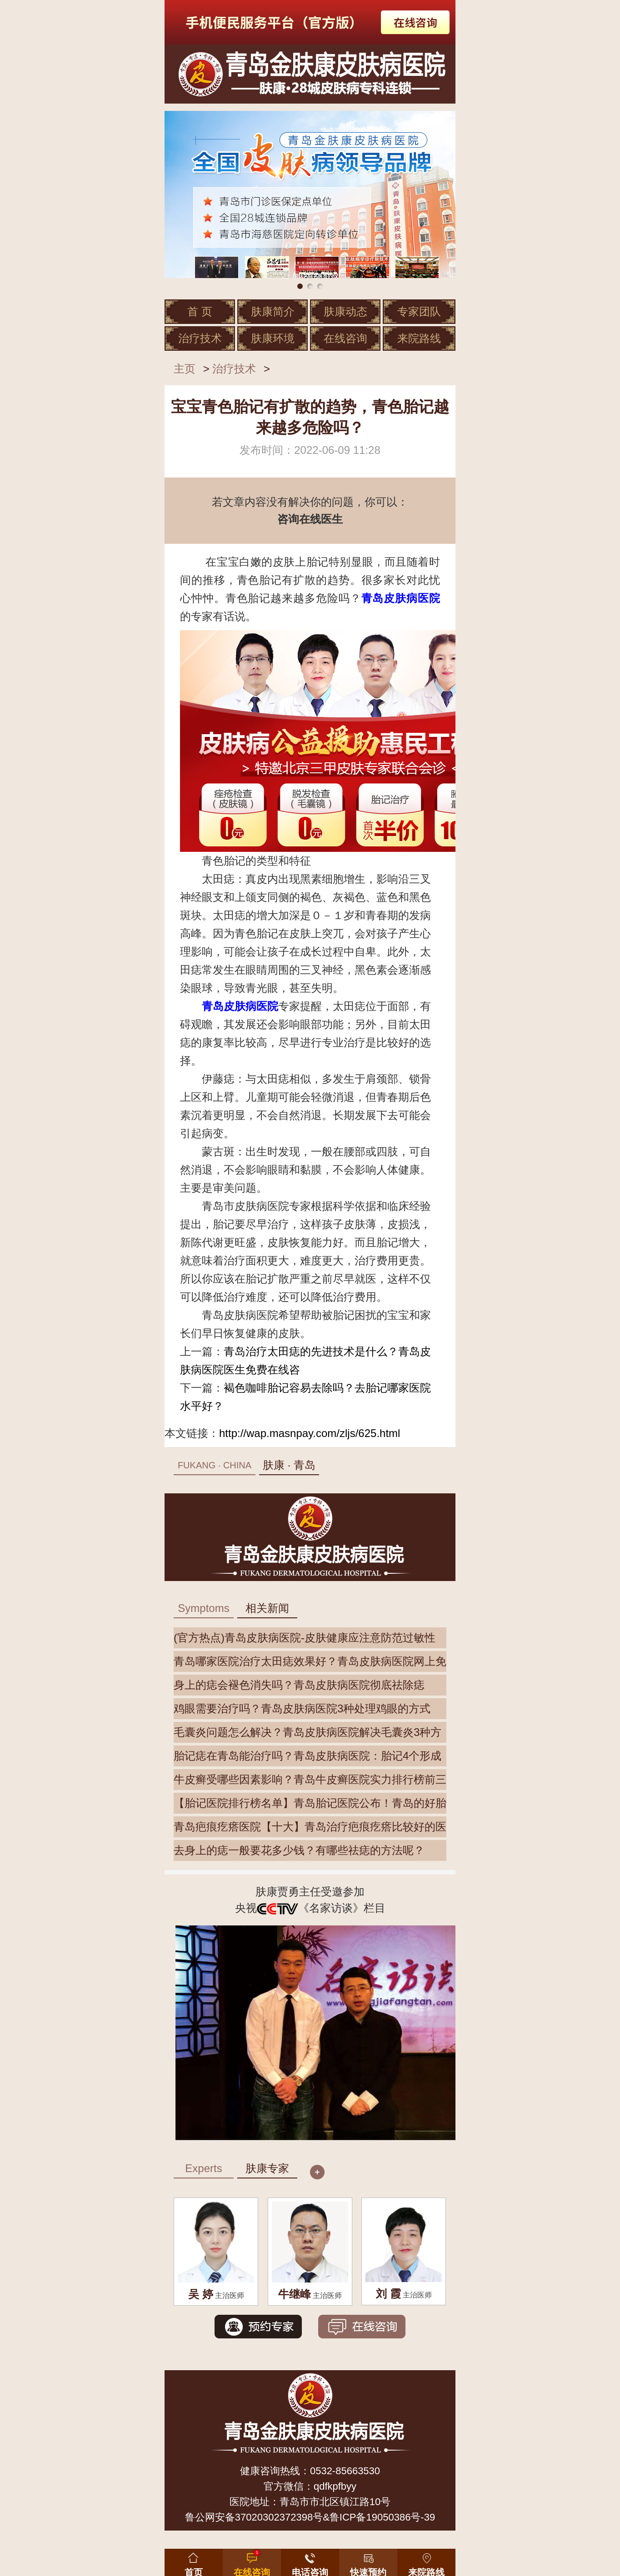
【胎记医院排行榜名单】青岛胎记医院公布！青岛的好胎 (310, 1803)
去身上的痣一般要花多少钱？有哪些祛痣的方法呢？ (299, 1850)
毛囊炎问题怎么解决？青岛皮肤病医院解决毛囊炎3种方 (307, 1732)
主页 (184, 369)
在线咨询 (345, 338)
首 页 (199, 311)
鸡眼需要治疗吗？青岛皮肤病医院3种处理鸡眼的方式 (302, 1708)
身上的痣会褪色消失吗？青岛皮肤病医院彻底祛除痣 (299, 1685)
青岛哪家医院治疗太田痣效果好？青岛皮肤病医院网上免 (310, 1661)
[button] (368, 2560)
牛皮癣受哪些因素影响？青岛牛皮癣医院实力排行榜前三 (310, 1779)
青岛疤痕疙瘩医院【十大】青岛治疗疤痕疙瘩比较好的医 (310, 1826)
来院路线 (419, 338)
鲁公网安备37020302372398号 (254, 2517)
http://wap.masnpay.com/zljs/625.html (309, 1433)
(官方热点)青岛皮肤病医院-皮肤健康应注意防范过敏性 (304, 1637)
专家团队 (419, 311)
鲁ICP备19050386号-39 (382, 2517)
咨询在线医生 (310, 519)
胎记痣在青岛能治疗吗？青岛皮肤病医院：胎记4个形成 (307, 1756)
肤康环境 (273, 338)
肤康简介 (273, 311)
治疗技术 (200, 338)
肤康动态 (345, 311)
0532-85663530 (345, 2471)
